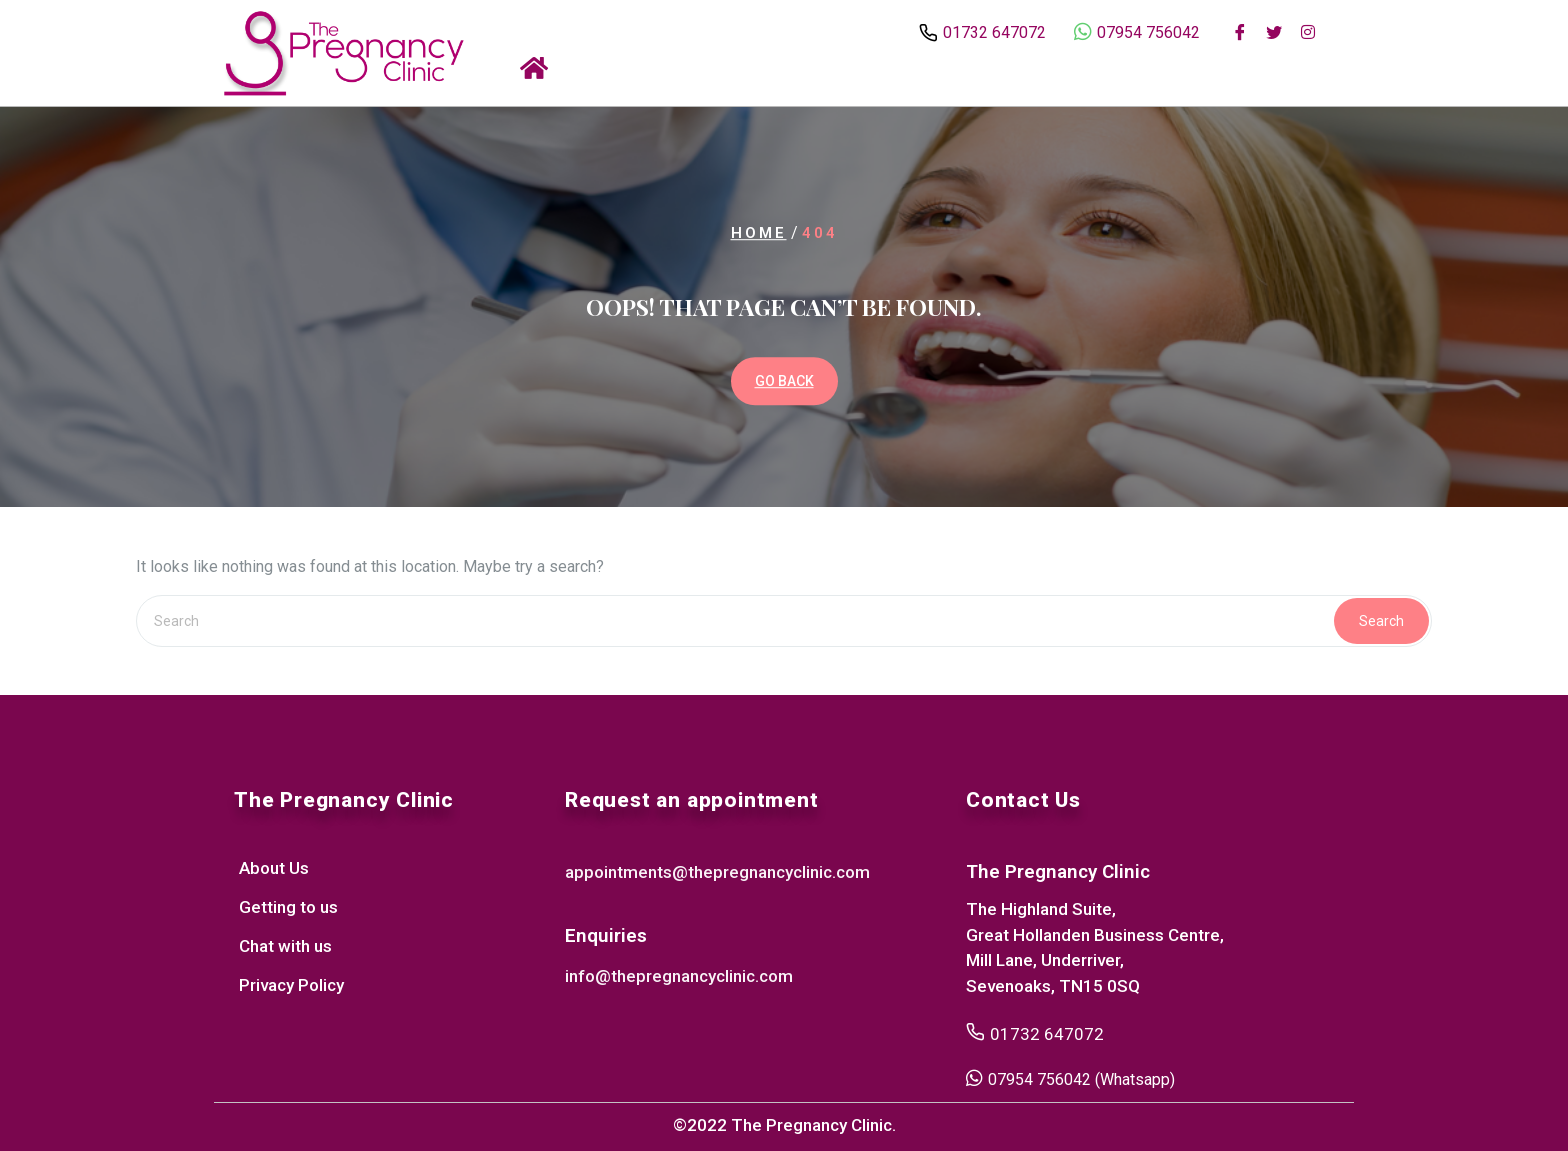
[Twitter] (1274, 31)
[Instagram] (1308, 31)
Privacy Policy (291, 985)
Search (1381, 621)
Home (759, 234)
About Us (274, 868)
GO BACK (784, 381)
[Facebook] (1240, 31)
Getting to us (288, 907)
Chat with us (285, 946)
